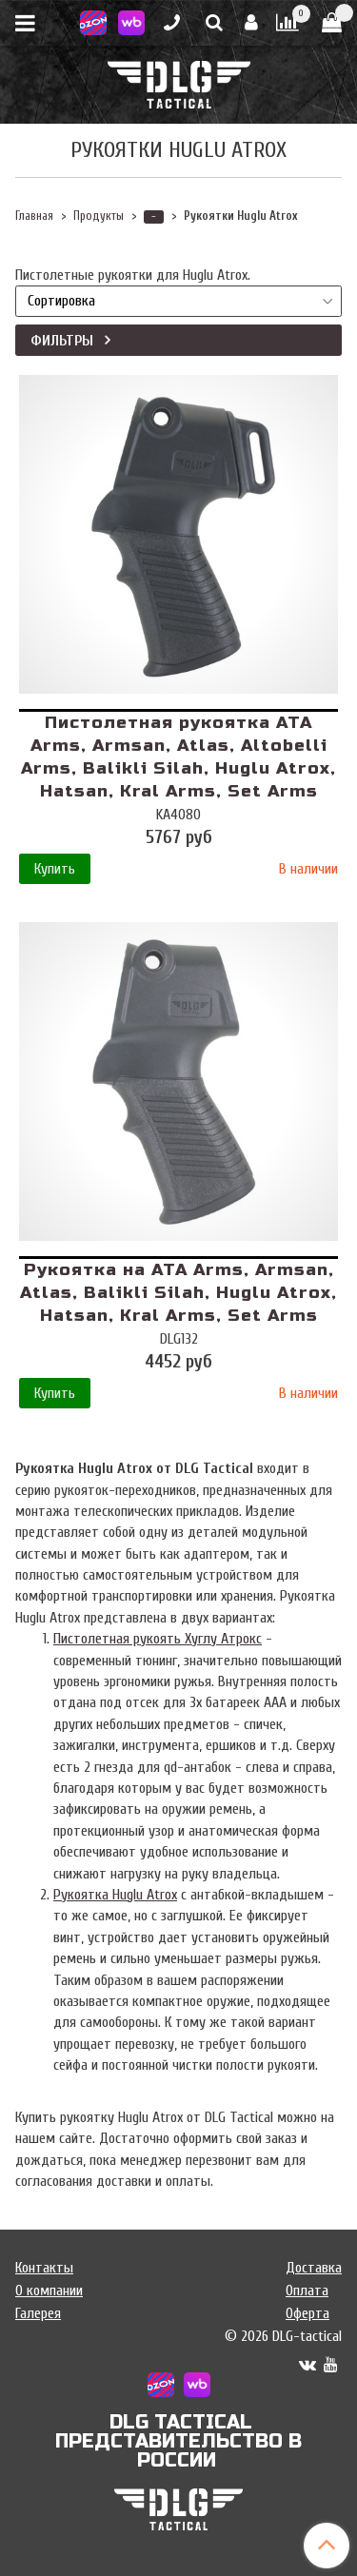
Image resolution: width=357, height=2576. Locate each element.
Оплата (307, 2290)
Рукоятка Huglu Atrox (115, 1894)
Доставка (314, 2267)
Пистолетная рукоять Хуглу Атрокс (157, 1638)
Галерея (38, 2313)
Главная (34, 216)
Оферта (307, 2313)
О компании (49, 2290)
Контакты (44, 2267)
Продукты (98, 216)
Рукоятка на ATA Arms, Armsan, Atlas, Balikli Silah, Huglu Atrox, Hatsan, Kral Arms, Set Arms (178, 1293)
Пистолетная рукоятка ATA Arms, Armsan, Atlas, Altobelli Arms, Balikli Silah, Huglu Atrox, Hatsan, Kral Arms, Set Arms (178, 757)
